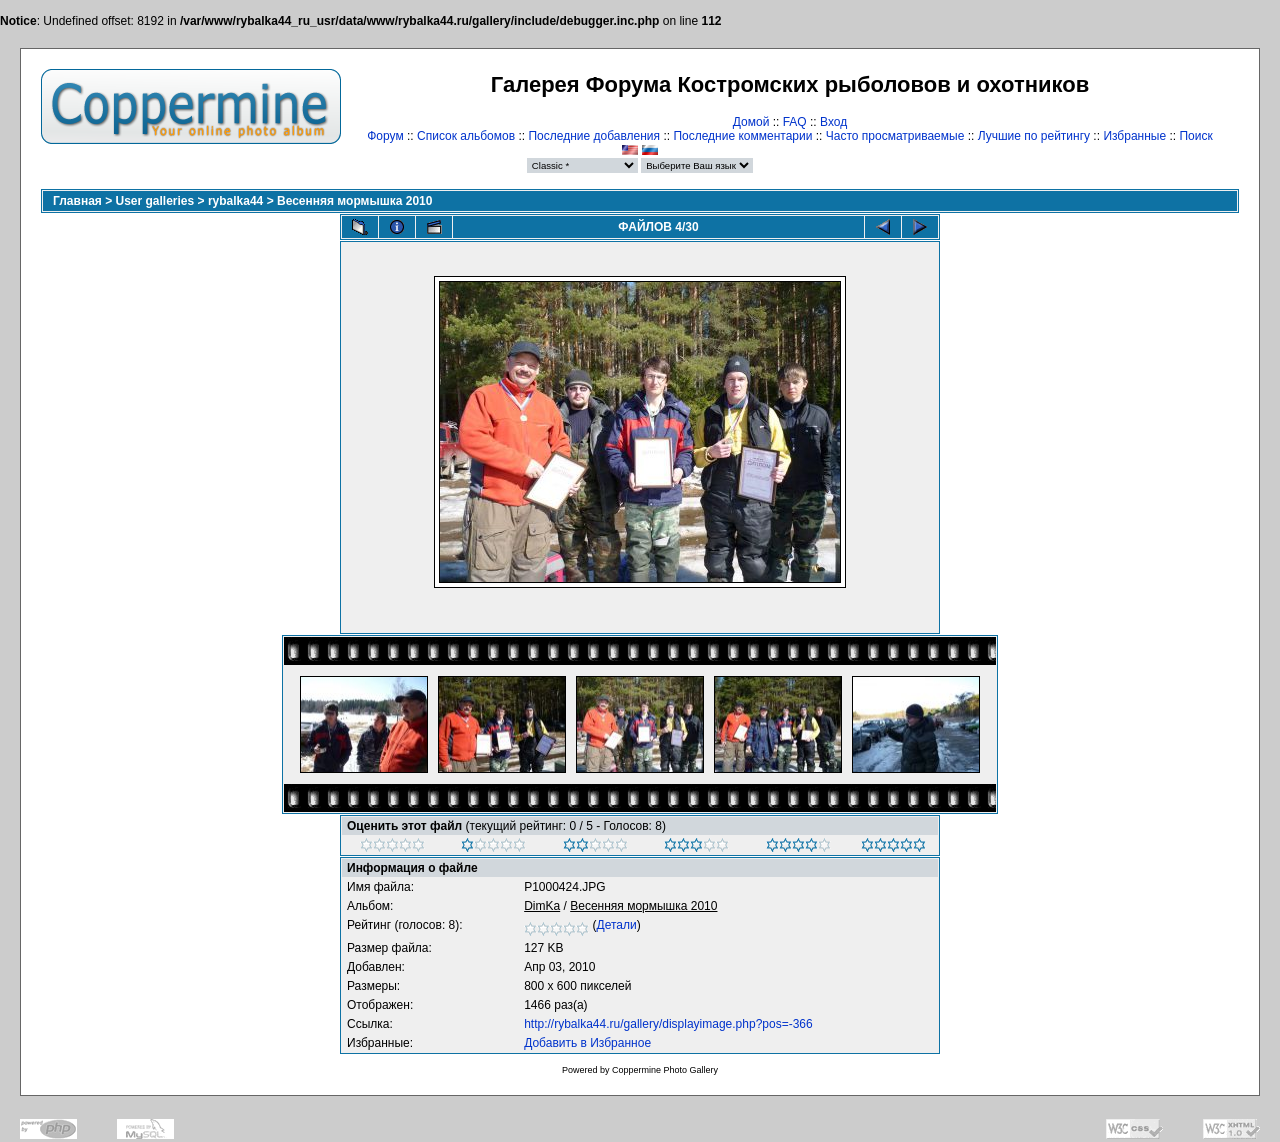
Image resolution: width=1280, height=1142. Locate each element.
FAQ (795, 122)
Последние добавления (594, 136)
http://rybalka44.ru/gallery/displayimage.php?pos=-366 (668, 1024)
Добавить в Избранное (587, 1043)
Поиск (1195, 136)
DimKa (542, 906)
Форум (385, 136)
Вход (833, 122)
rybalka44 (235, 201)
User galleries (155, 201)
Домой (751, 122)
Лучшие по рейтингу (1034, 136)
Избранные (1134, 136)
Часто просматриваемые (895, 136)
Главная (77, 201)
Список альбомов (466, 136)
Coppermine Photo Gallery (665, 1070)
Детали (617, 925)
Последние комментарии (742, 136)
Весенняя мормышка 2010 (354, 201)
